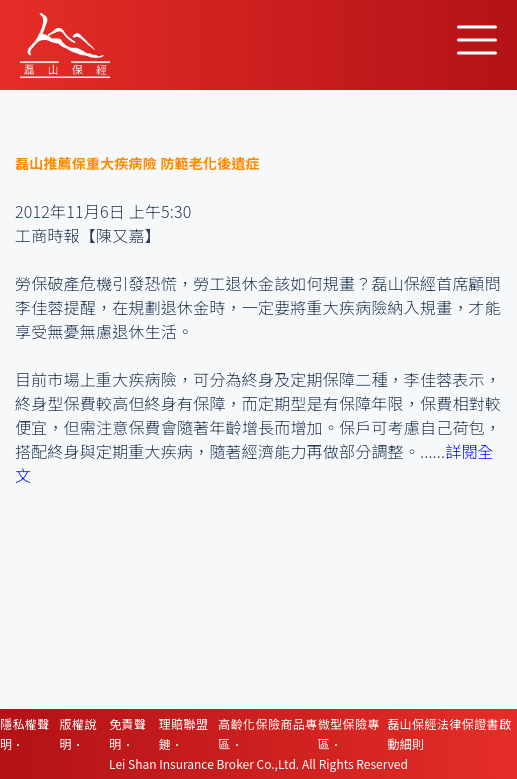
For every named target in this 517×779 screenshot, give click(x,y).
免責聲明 (127, 733)
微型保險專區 (349, 733)
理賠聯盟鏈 (184, 733)
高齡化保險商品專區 (267, 733)
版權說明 (78, 733)
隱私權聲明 (25, 733)
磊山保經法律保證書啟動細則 (449, 733)
